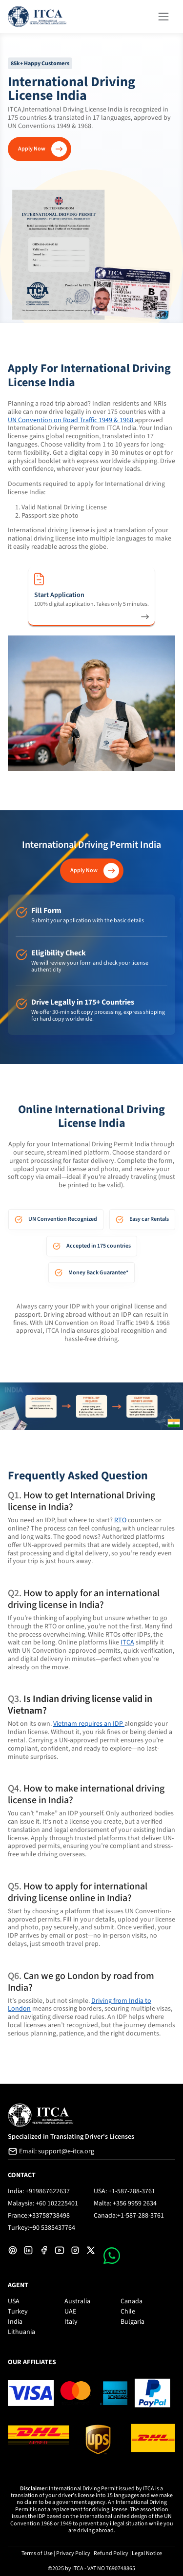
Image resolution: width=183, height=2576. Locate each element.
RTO (120, 1520)
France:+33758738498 (39, 2216)
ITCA (127, 1642)
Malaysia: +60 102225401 (43, 2203)
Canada (131, 2301)
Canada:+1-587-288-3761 (129, 2216)
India (15, 2322)
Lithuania (21, 2332)
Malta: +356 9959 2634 (125, 2203)
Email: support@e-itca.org (51, 2151)
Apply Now (31, 149)
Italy (71, 2322)
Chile (128, 2311)
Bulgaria (132, 2322)
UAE (70, 2311)
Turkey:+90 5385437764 (41, 2228)
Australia (77, 2301)
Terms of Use (37, 2553)
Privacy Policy (73, 2553)
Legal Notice (147, 2553)
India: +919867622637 (39, 2191)
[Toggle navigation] (163, 16)
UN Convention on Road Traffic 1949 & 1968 (71, 420)
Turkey (18, 2311)
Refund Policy (111, 2553)
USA (14, 2301)
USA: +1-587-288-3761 (124, 2191)
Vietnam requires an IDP (88, 1724)
